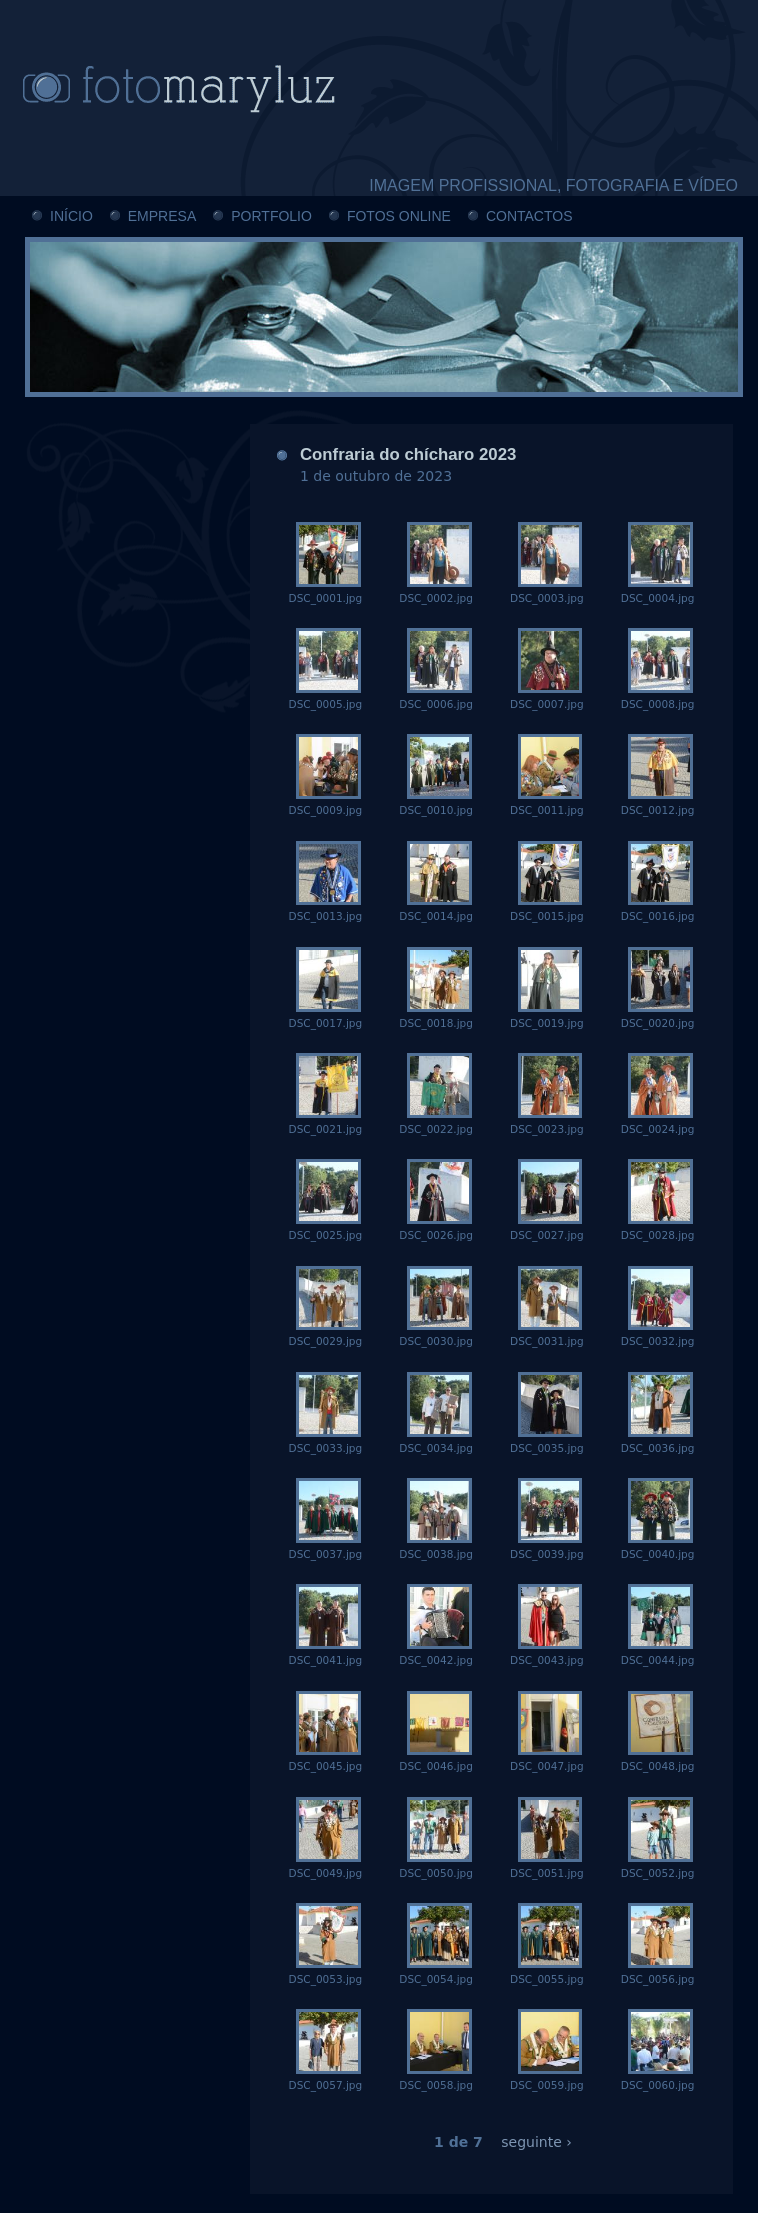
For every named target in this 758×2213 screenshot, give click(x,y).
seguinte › (536, 2142)
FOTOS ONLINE (399, 216)
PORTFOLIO (271, 216)
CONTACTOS (529, 216)
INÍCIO (71, 216)
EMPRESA (162, 216)
